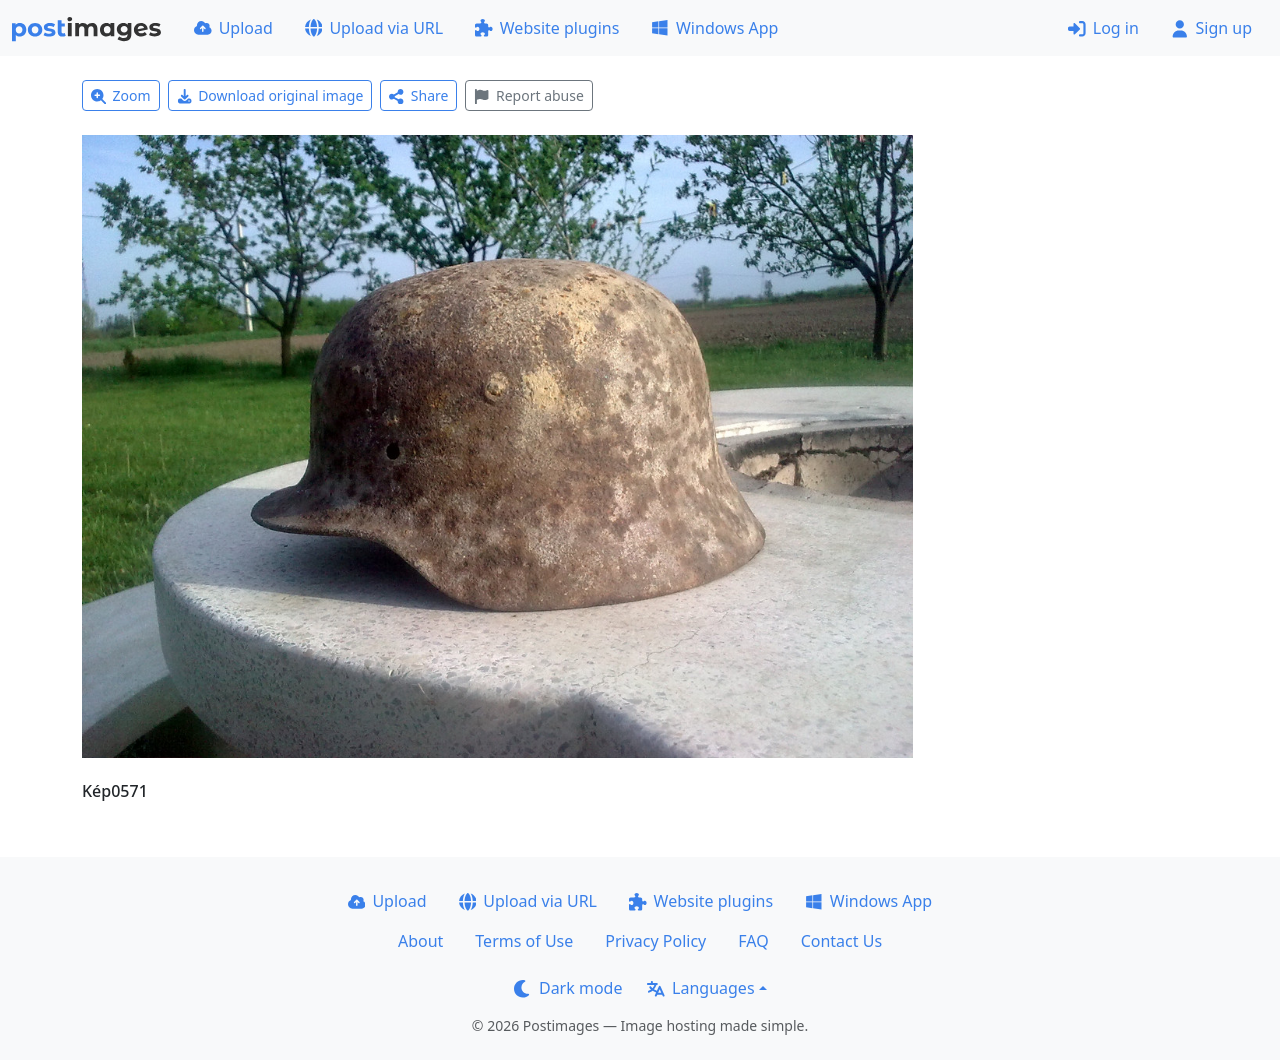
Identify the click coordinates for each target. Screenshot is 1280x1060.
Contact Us (841, 941)
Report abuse (528, 95)
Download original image (270, 95)
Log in (1103, 28)
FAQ (753, 941)
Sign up (1211, 28)
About (420, 941)
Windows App (714, 28)
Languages (700, 988)
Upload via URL (374, 28)
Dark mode (568, 988)
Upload (233, 28)
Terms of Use (524, 941)
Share (418, 95)
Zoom (121, 95)
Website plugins (547, 28)
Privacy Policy (655, 941)
